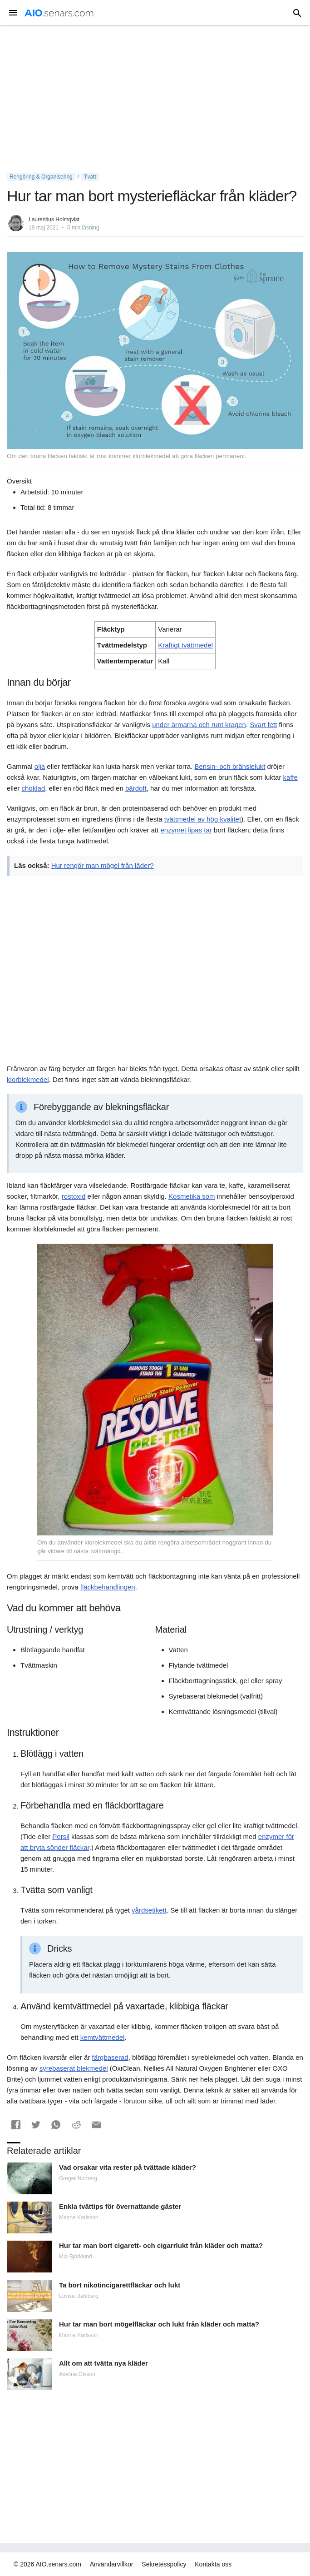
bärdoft (136, 788)
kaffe (290, 777)
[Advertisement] (155, 99)
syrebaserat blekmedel (73, 2068)
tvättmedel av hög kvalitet (202, 819)
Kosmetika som (191, 1196)
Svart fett (263, 724)
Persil (60, 1836)
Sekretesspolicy (164, 2564)
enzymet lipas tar (186, 830)
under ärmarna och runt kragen (199, 724)
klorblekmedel (28, 1079)
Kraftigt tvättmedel (185, 645)
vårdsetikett (149, 1910)
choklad (33, 788)
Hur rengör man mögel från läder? (102, 865)
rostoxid (74, 1196)
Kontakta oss (213, 2564)
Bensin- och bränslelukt (230, 766)
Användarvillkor (111, 2564)
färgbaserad (110, 2057)
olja (39, 766)
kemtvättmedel (102, 2037)
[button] (16, 2125)
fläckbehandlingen (107, 1587)
